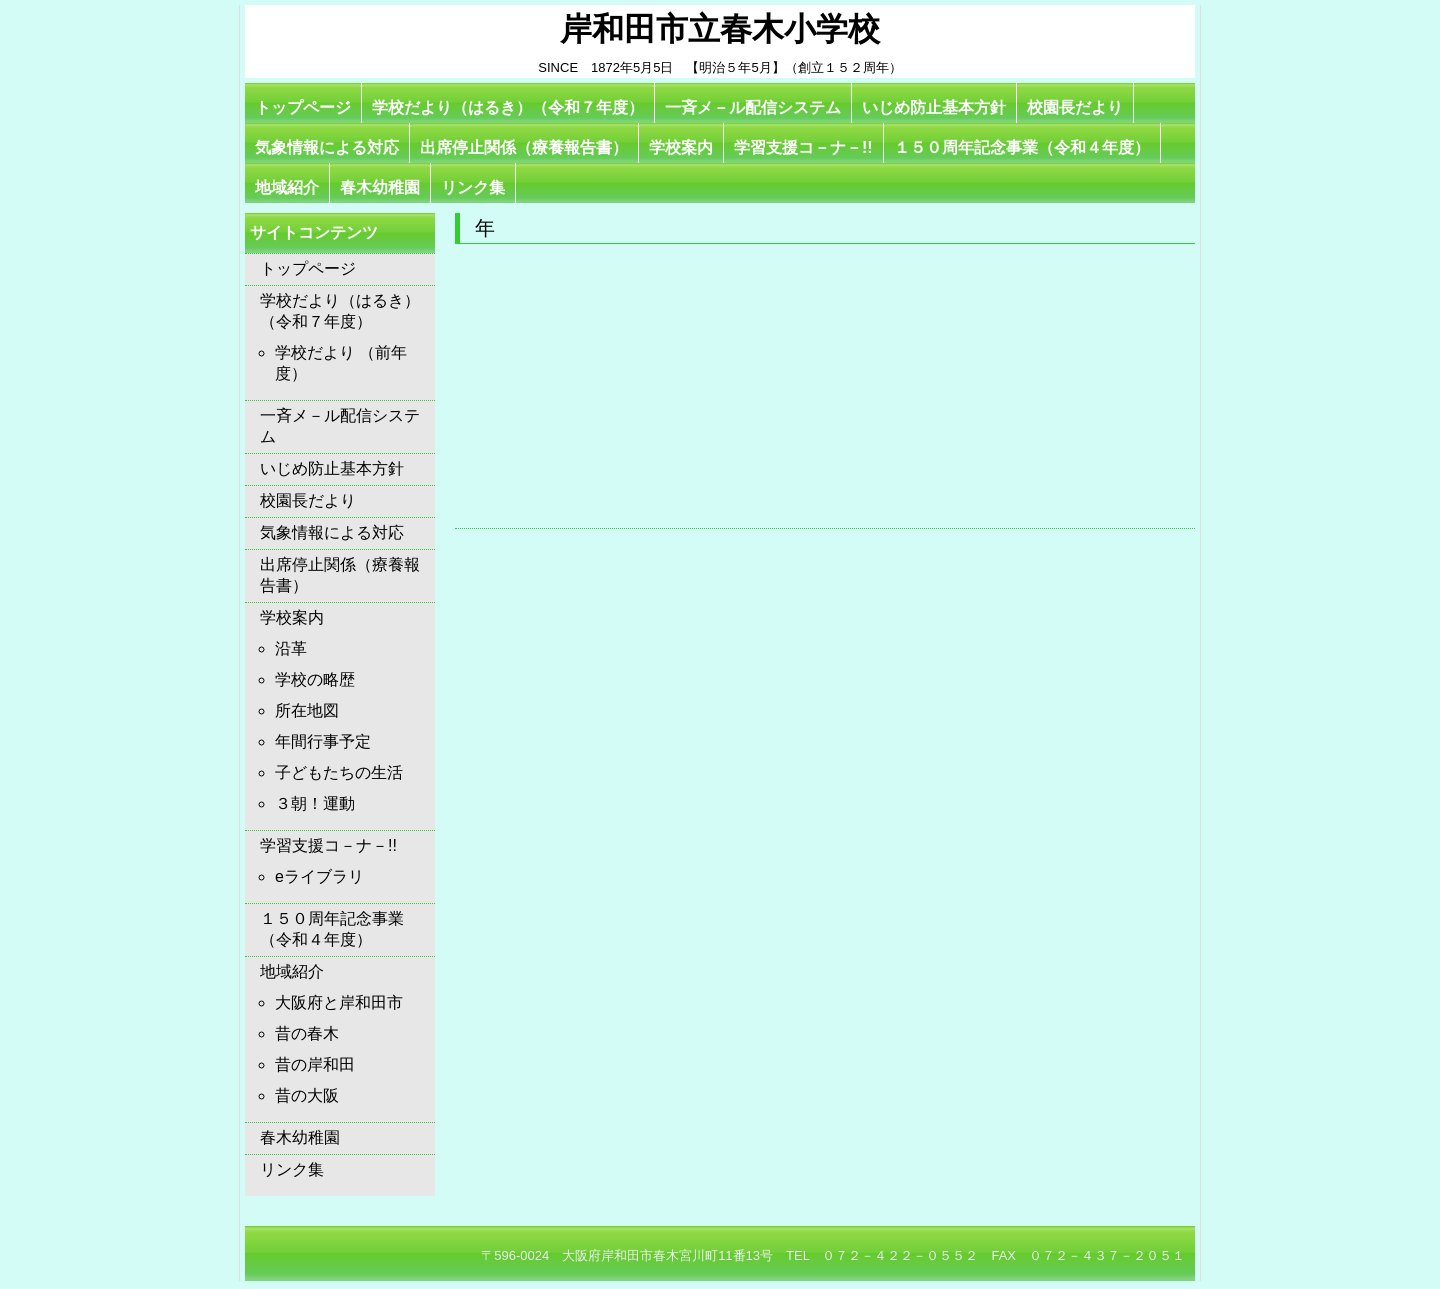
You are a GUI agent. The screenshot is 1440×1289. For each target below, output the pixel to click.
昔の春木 (307, 1033)
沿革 (291, 648)
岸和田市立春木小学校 (720, 29)
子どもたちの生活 (339, 772)
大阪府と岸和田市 (339, 1002)
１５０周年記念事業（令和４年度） (1022, 147)
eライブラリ (319, 876)
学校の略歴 (315, 679)
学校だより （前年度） (341, 363)
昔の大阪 (307, 1095)
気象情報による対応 (327, 147)
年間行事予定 (323, 741)
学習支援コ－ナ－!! (803, 147)
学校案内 (681, 147)
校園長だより (1075, 107)
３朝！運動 (315, 803)
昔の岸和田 (315, 1064)
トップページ (303, 107)
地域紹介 (287, 187)
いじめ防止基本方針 (934, 107)
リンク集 (473, 187)
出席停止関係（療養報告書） (524, 147)
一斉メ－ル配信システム (753, 107)
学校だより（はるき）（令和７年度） (508, 107)
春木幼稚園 (380, 187)
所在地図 (307, 710)
